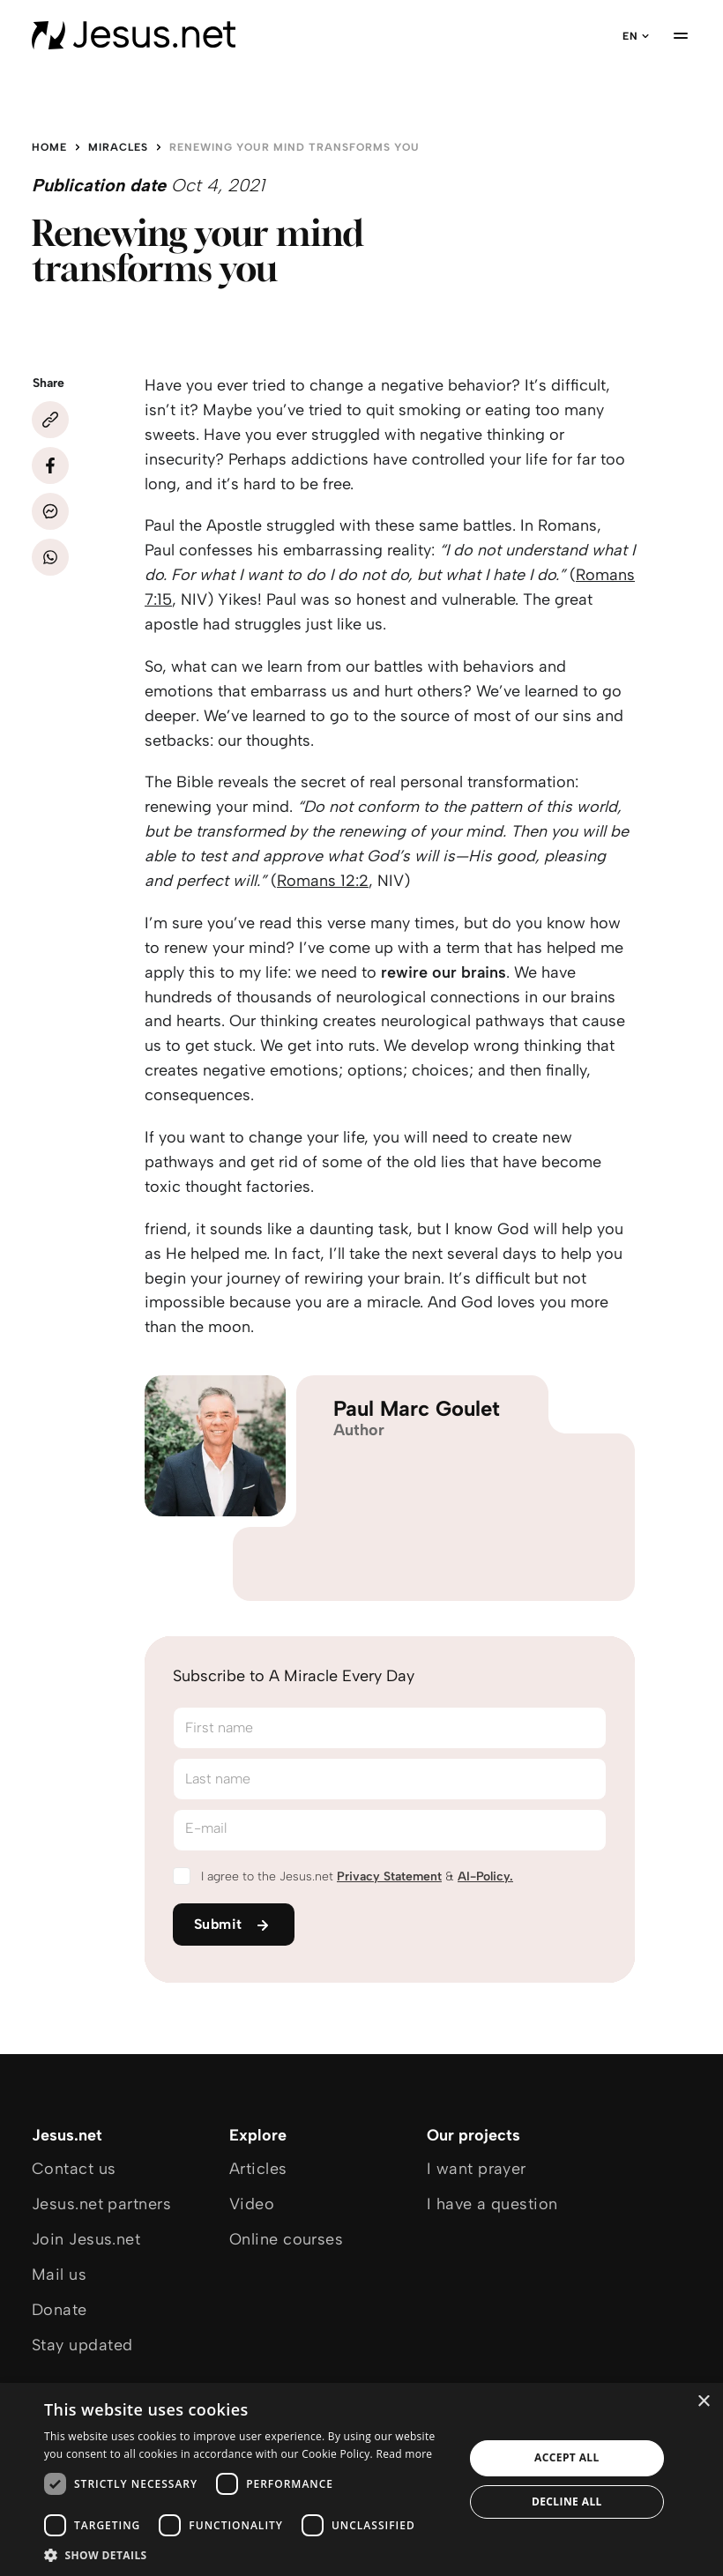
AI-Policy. (485, 1876)
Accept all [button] (567, 2457)
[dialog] (361, 2479)
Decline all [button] (567, 2501)
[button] (247, 2554)
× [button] (703, 2401)
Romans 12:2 (323, 880)
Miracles (118, 147)
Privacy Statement (389, 1876)
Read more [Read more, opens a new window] (404, 2453)
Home (49, 147)
